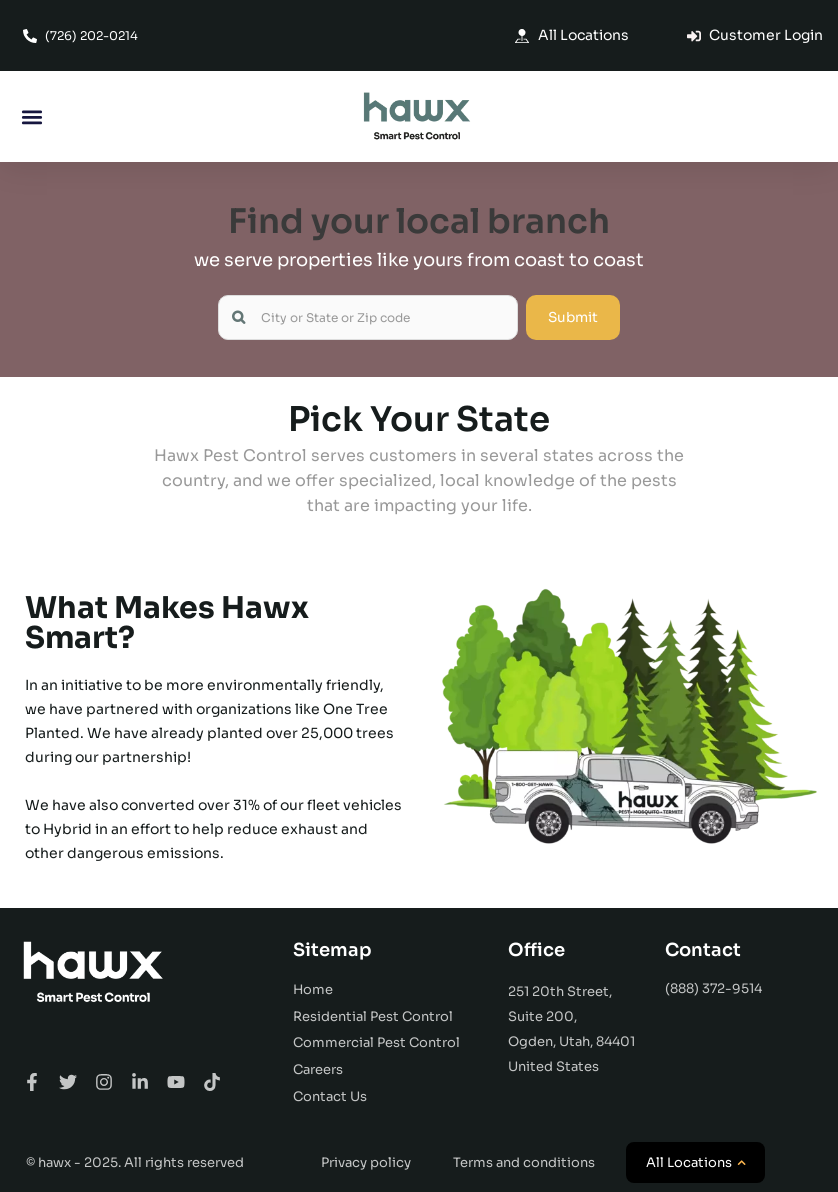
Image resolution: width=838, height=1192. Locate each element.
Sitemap (332, 950)
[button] (31, 116)
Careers (318, 1069)
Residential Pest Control (373, 1016)
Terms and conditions (524, 1162)
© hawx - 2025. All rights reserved (135, 1162)
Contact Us (330, 1096)
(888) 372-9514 (713, 988)
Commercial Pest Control (376, 1042)
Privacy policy (366, 1162)
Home (313, 989)
